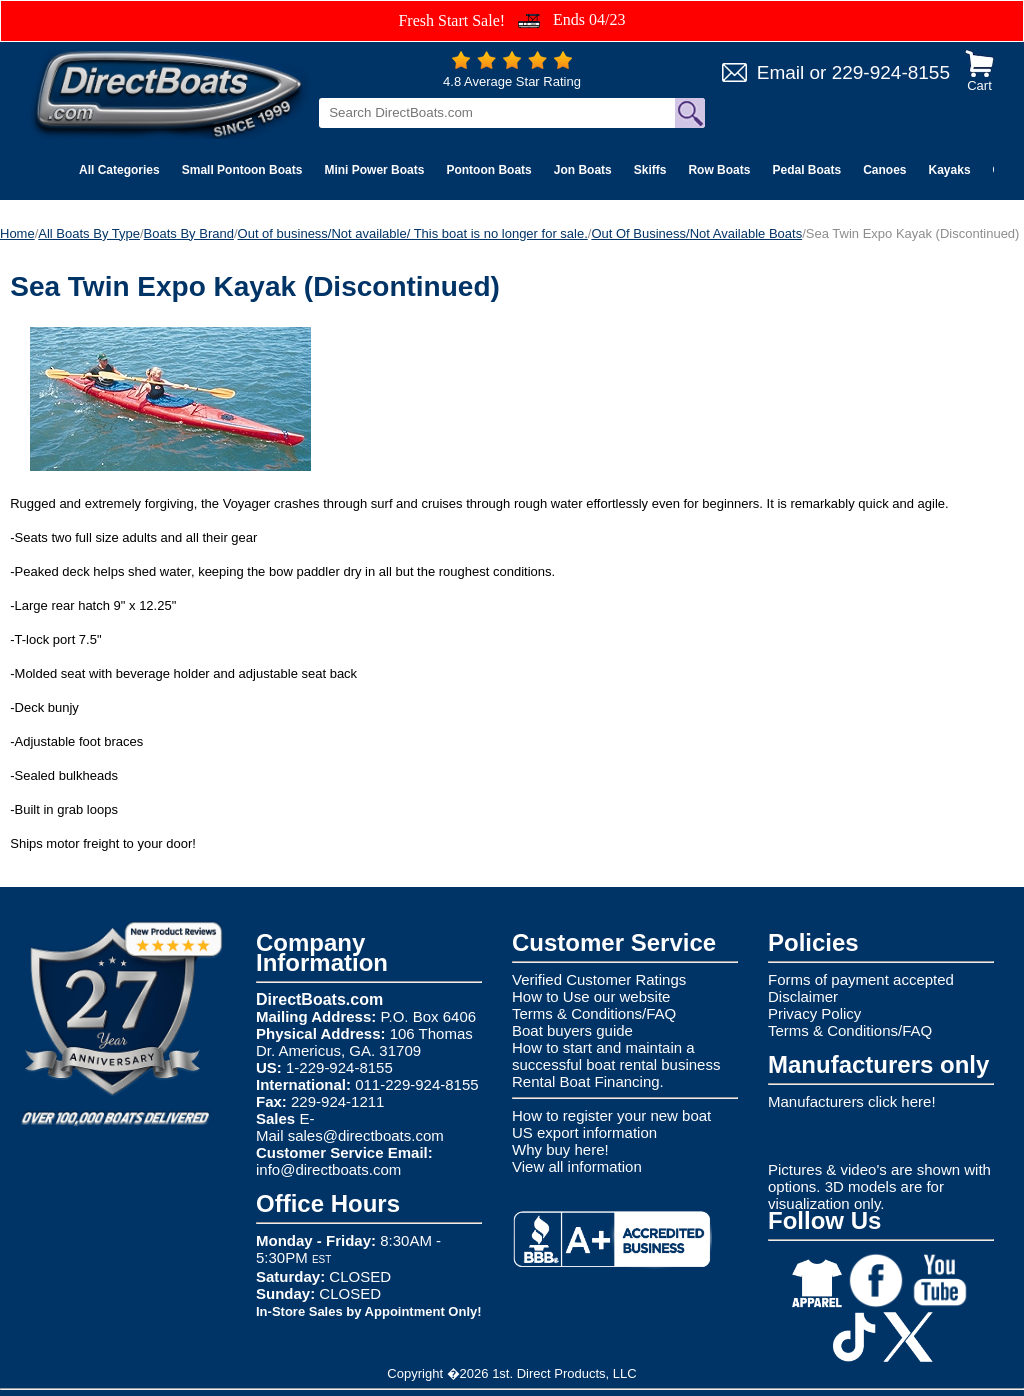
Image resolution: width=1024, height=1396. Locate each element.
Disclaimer (803, 996)
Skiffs (650, 170)
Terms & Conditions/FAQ (594, 1013)
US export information (584, 1132)
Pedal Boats (806, 170)
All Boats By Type (89, 233)
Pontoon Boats (488, 170)
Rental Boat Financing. (588, 1081)
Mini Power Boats (374, 170)
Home (17, 233)
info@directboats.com (328, 1169)
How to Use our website (591, 996)
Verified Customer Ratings (599, 979)
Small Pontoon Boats (242, 170)
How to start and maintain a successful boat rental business (616, 1056)
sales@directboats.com (366, 1135)
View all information (577, 1166)
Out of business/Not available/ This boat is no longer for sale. (413, 233)
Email (781, 72)
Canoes (884, 170)
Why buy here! (560, 1149)
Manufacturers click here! (852, 1101)
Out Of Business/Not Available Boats (696, 233)
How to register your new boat (611, 1115)
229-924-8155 (891, 72)
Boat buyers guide (572, 1030)
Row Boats (719, 170)
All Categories (119, 170)
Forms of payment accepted (861, 979)
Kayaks (950, 170)
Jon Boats (583, 170)
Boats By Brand (189, 233)
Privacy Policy (814, 1013)
